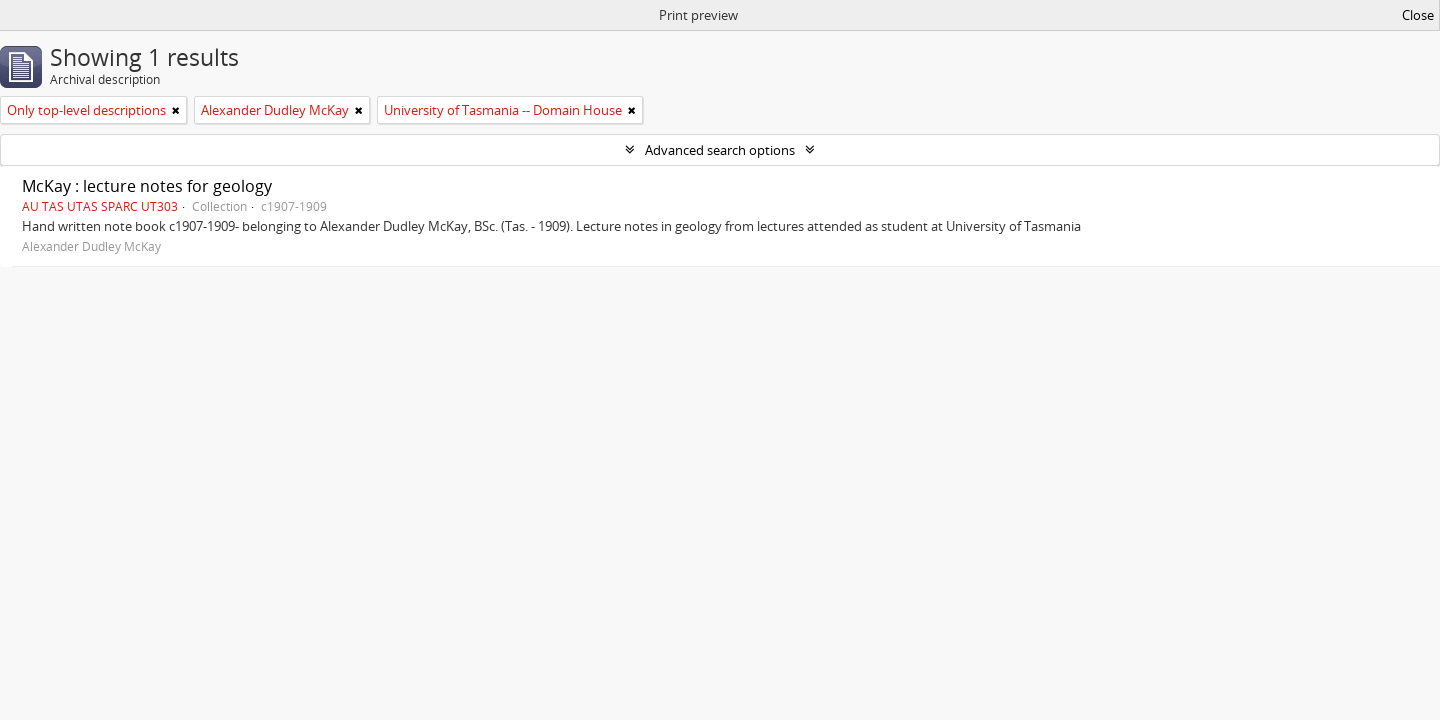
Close (1418, 15)
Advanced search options (720, 150)
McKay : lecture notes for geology (147, 186)
